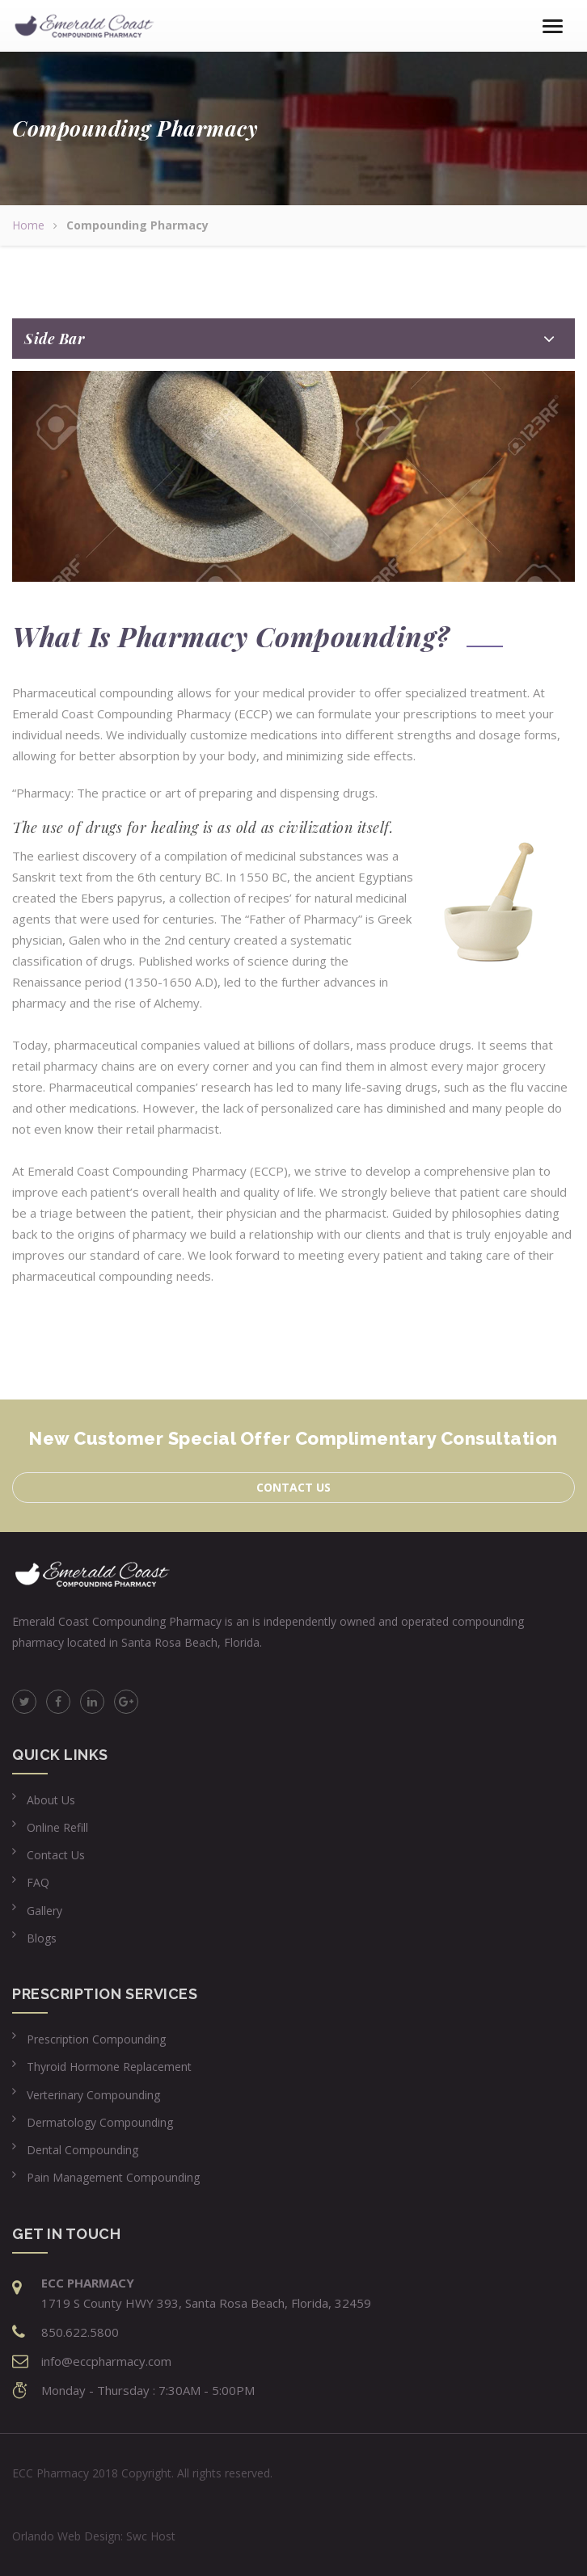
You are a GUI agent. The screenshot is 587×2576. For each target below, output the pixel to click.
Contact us (293, 1487)
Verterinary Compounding (93, 2094)
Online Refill (57, 1827)
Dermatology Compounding (100, 2122)
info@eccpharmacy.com (106, 2361)
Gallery (44, 1910)
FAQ (38, 1882)
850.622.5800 (80, 2332)
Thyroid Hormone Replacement (109, 2066)
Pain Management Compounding (113, 2177)
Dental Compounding (82, 2149)
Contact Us (56, 1855)
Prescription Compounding (96, 2039)
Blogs (42, 1938)
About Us (51, 1800)
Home (28, 225)
